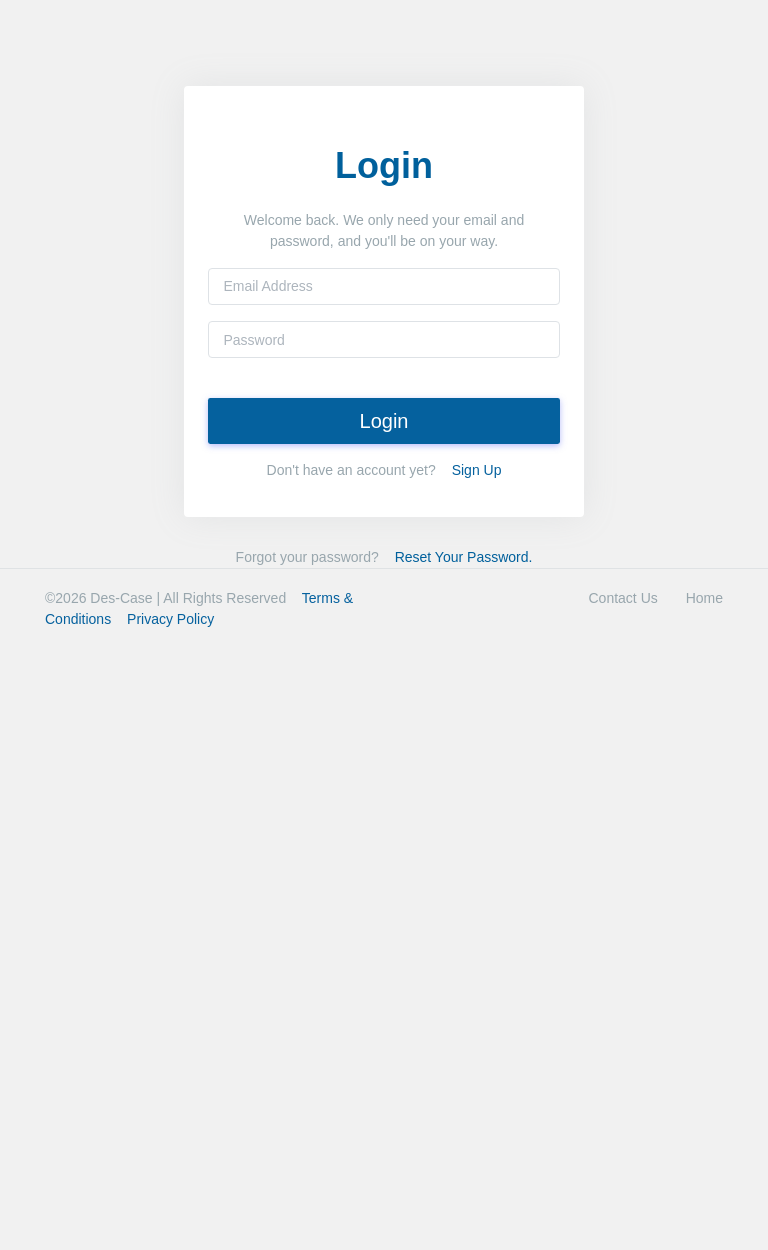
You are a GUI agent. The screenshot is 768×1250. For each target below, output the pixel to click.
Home (704, 598)
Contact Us (623, 598)
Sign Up (477, 470)
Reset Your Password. (464, 557)
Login (384, 421)
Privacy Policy (170, 619)
